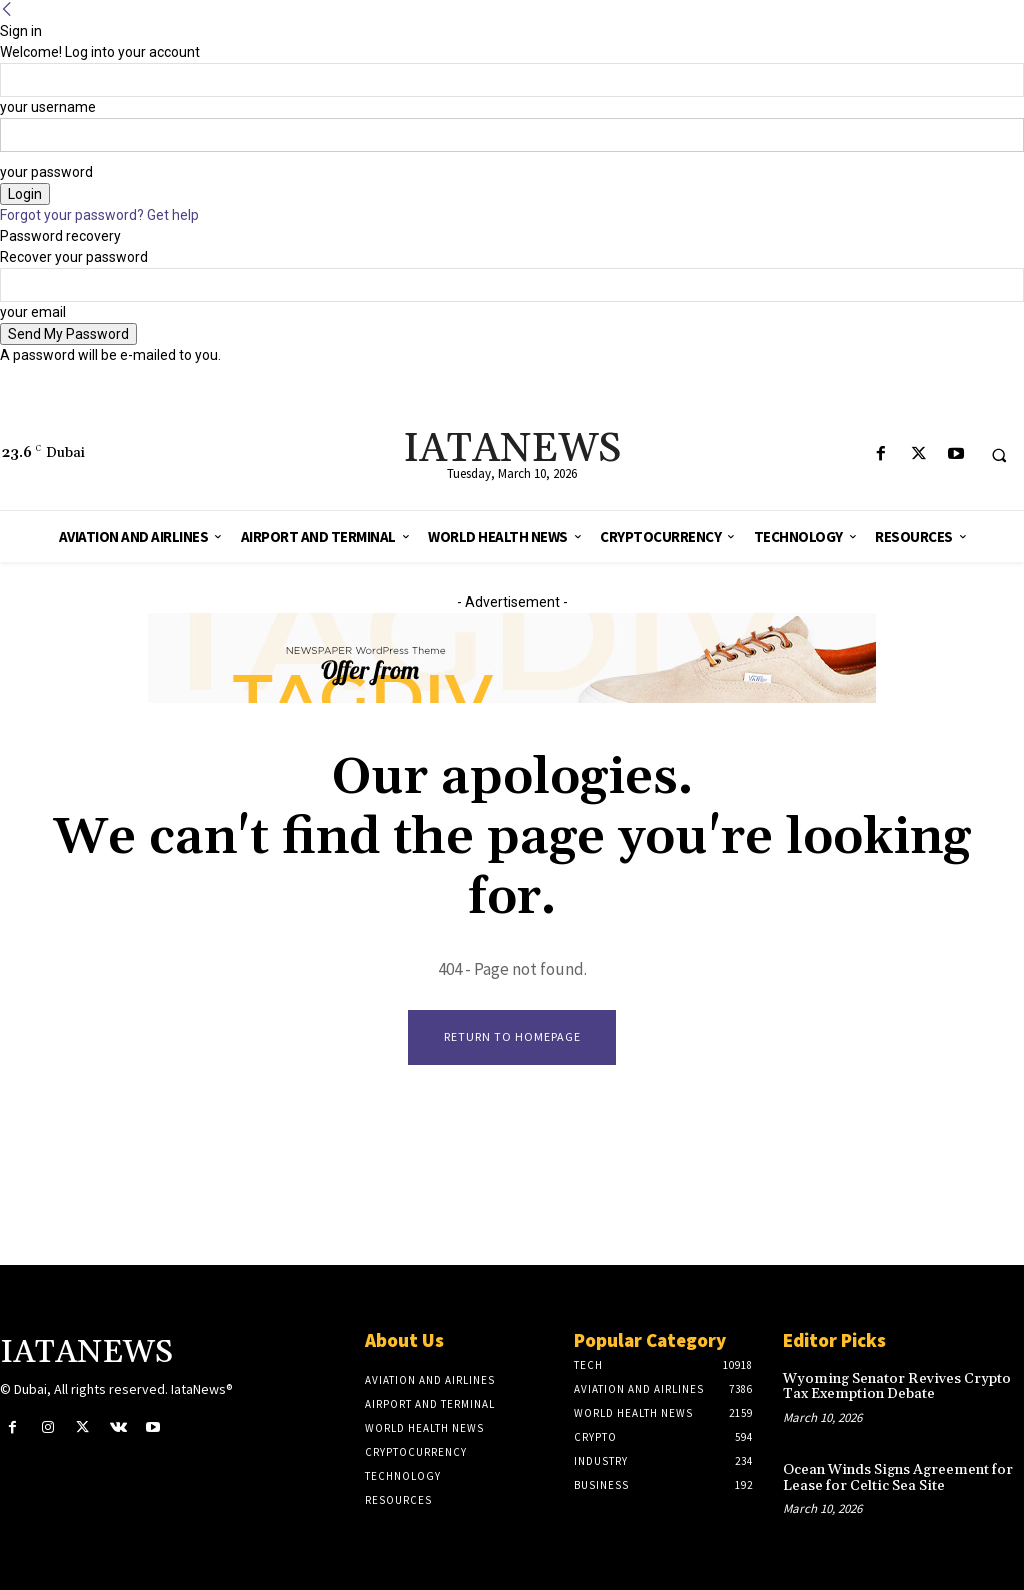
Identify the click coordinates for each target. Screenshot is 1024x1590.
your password (46, 172)
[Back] (7, 10)
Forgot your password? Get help (99, 215)
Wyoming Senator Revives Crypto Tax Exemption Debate (893, 1386)
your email (33, 312)
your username (48, 107)
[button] (999, 455)
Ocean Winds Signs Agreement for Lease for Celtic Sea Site (895, 1476)
